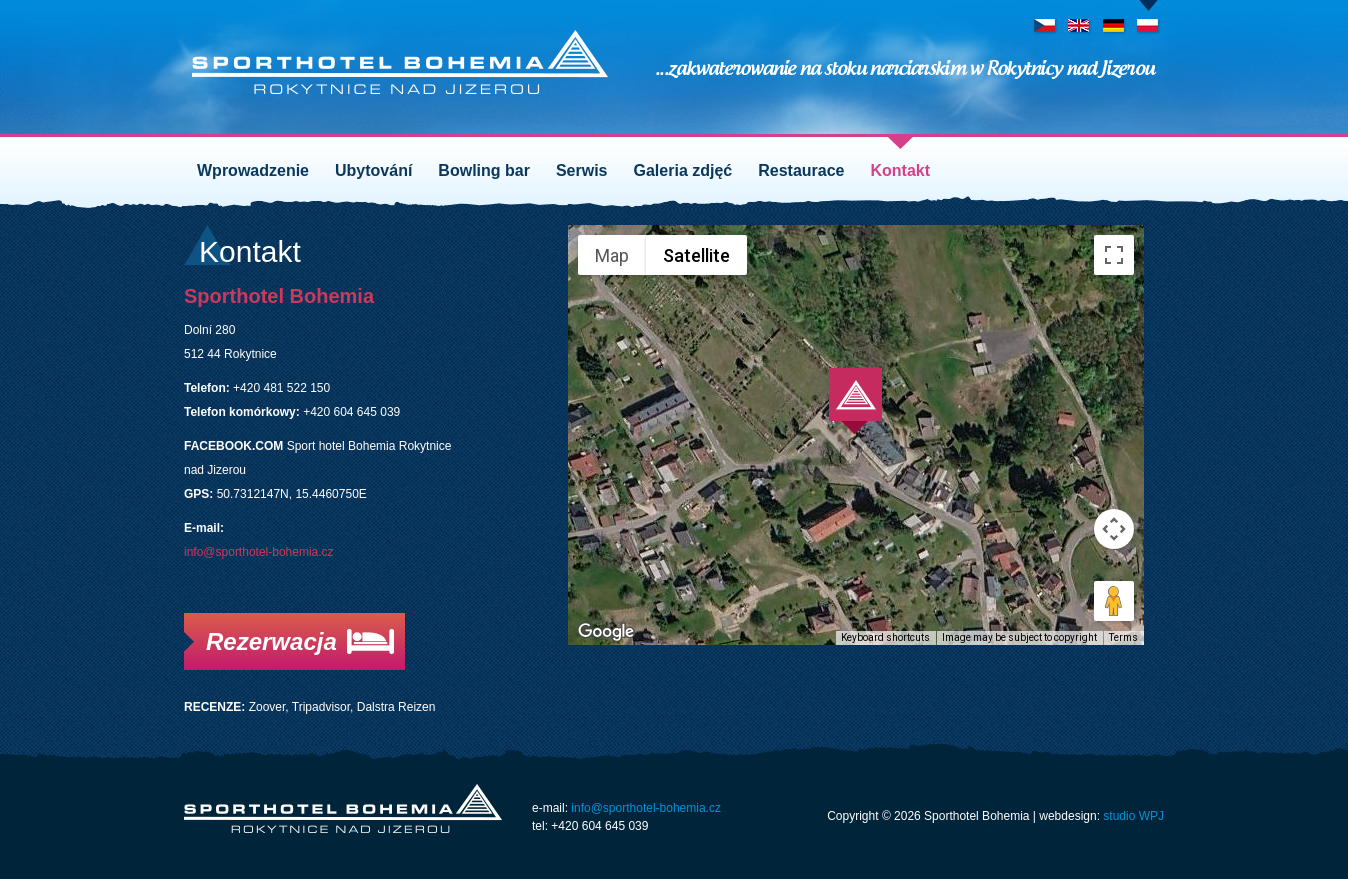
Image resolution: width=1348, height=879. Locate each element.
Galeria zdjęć (683, 170)
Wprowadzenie (253, 170)
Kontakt (901, 170)
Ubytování (373, 170)
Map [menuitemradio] (612, 255)
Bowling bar (484, 170)
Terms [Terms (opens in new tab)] (1123, 637)
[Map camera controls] (1114, 529)
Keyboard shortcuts (885, 637)
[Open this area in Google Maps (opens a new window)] (606, 632)
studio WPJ (1133, 816)
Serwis (582, 170)
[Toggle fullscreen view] (1114, 255)
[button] (855, 401)
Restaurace (801, 170)
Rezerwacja (271, 641)
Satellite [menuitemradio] (696, 255)
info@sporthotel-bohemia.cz (259, 552)
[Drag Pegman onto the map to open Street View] (1114, 601)
